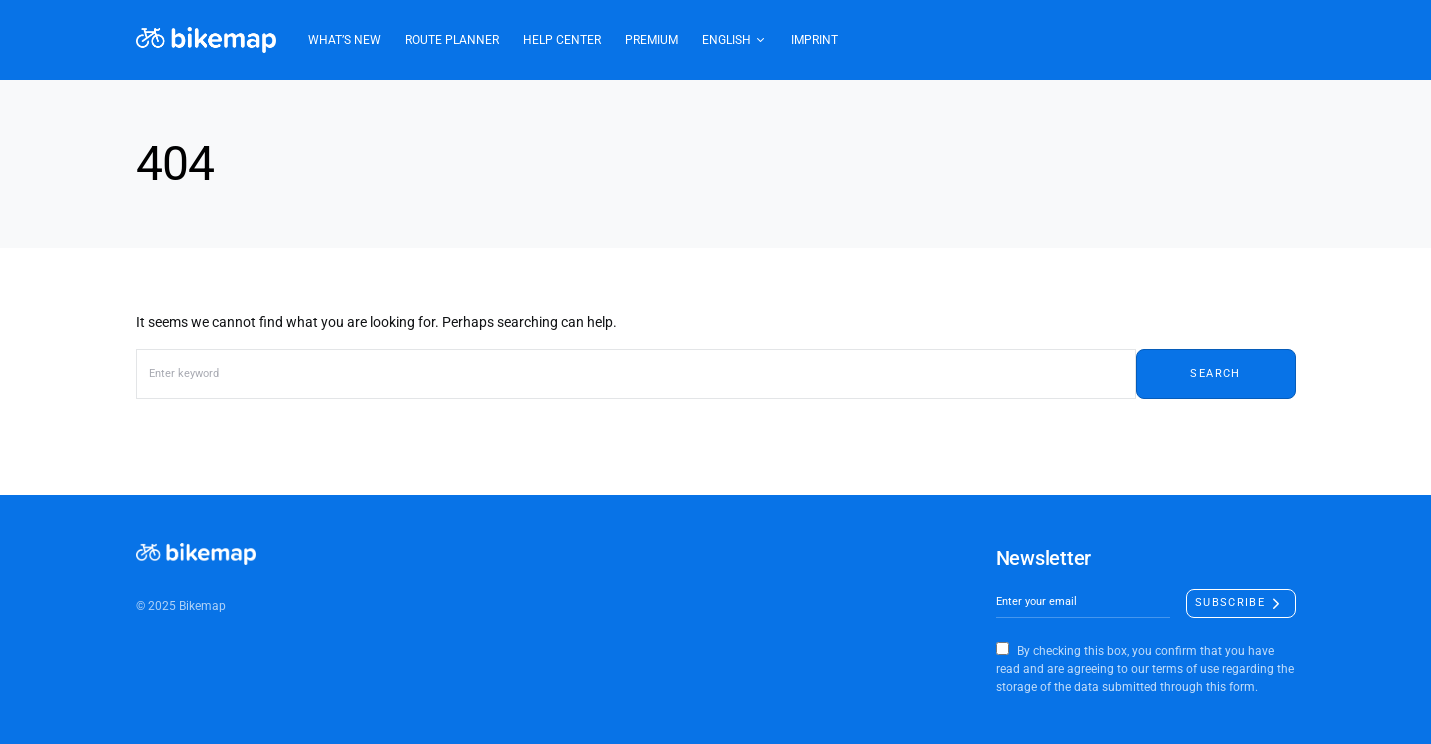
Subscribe (1230, 602)
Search (1215, 373)
